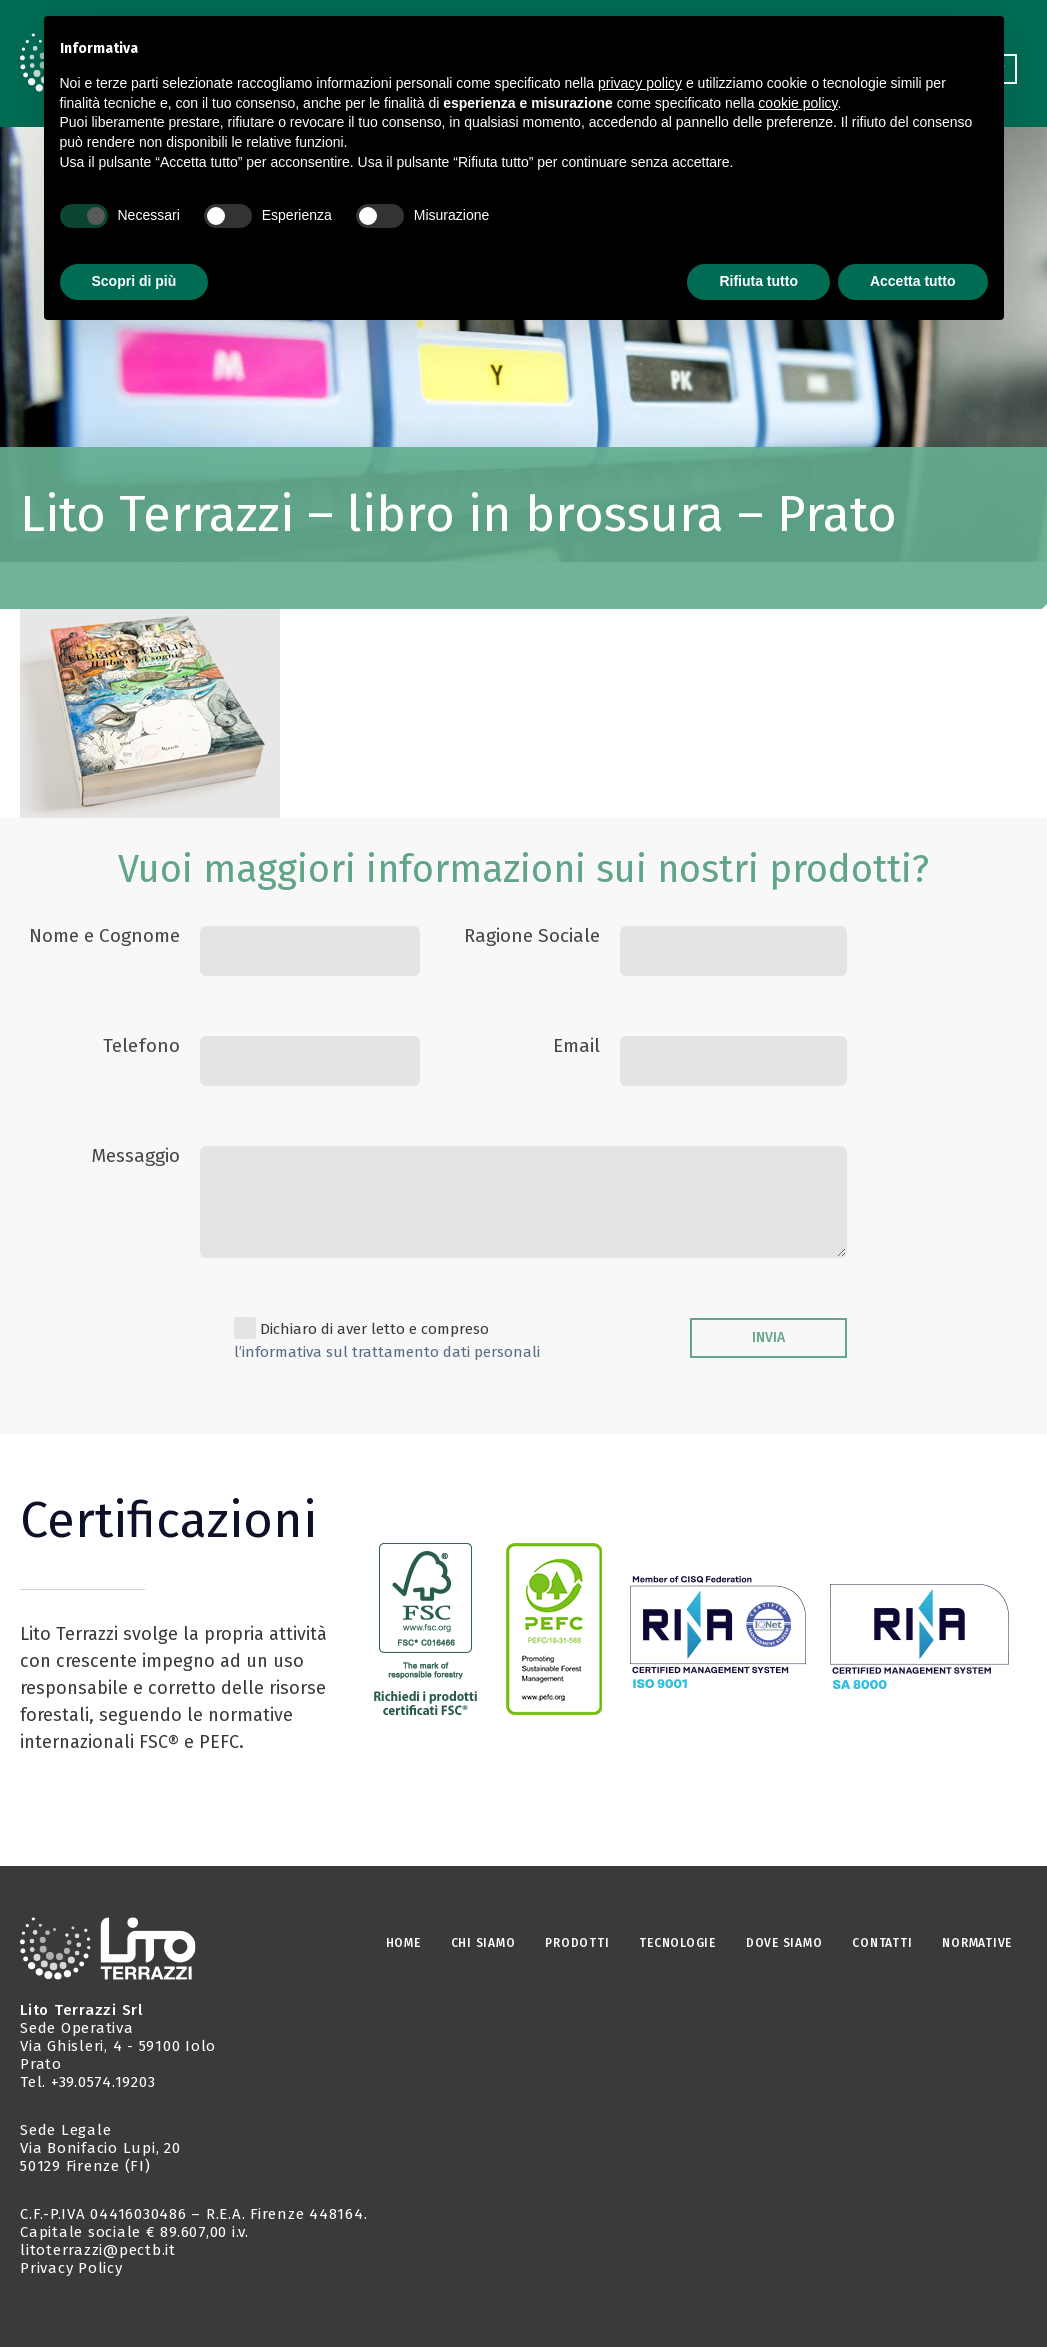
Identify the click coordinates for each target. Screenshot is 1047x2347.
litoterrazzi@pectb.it (98, 2250)
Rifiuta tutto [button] (758, 281)
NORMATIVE (977, 1943)
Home (403, 1943)
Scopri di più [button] (134, 281)
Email (576, 1045)
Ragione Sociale (532, 935)
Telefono (141, 1045)
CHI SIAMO (483, 1943)
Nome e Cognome (104, 935)
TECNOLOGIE (677, 1943)
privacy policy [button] (640, 83)
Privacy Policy (71, 2268)
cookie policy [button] (797, 103)
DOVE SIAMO (784, 1943)
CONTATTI (882, 1943)
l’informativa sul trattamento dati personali (387, 1352)
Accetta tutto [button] (913, 281)
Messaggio (135, 1155)
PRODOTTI (577, 1943)
